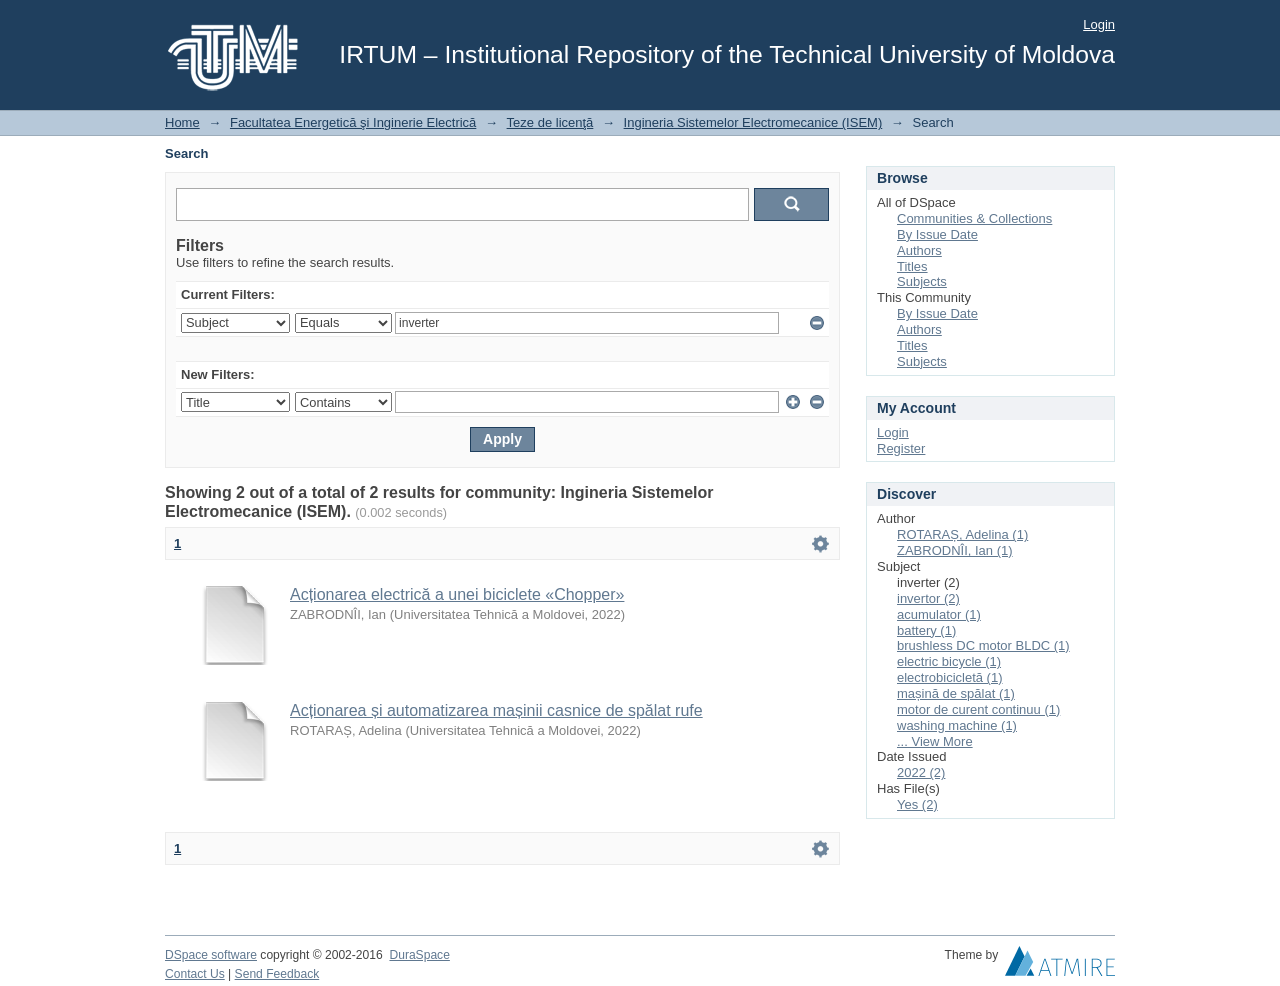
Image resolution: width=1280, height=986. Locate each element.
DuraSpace (419, 955)
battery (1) (926, 630)
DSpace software (211, 955)
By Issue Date (937, 234)
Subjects (922, 281)
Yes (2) (917, 804)
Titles (912, 266)
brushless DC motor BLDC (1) (983, 645)
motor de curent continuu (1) (978, 709)
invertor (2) (928, 598)
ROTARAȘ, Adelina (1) (962, 534)
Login (1099, 24)
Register (901, 448)
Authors (919, 250)
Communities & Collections (974, 218)
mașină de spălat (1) (956, 693)
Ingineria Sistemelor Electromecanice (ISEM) (753, 122)
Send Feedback (277, 974)
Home (182, 122)
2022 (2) (921, 772)
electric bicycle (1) (949, 661)
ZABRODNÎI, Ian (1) (955, 550)
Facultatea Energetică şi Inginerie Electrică (353, 122)
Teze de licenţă (550, 122)
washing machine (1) (957, 725)
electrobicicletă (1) (950, 677)
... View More (935, 741)
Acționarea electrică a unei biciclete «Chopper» (457, 594)
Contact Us (195, 974)
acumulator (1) (939, 614)
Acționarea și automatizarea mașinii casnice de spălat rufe (496, 710)
